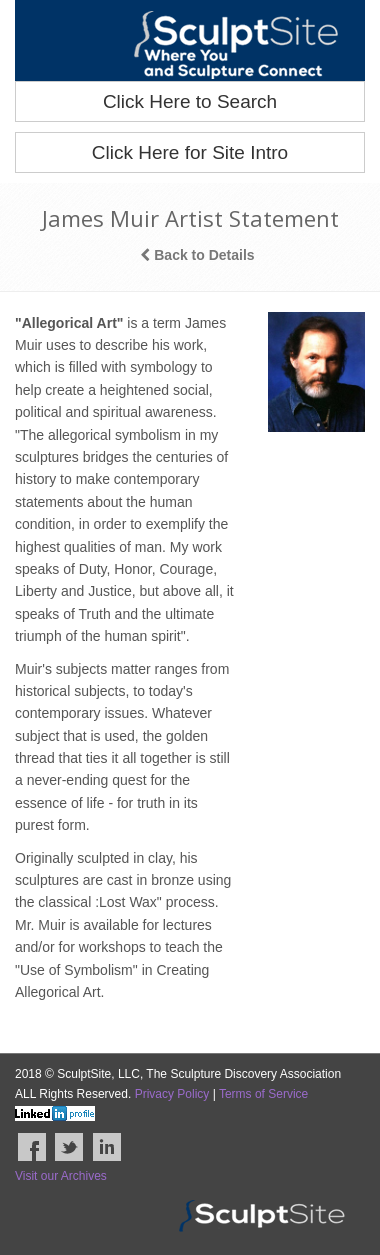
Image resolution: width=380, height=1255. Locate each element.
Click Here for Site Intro (190, 152)
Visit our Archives (61, 1176)
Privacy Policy (172, 1094)
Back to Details (197, 255)
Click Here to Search (190, 101)
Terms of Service (263, 1094)
